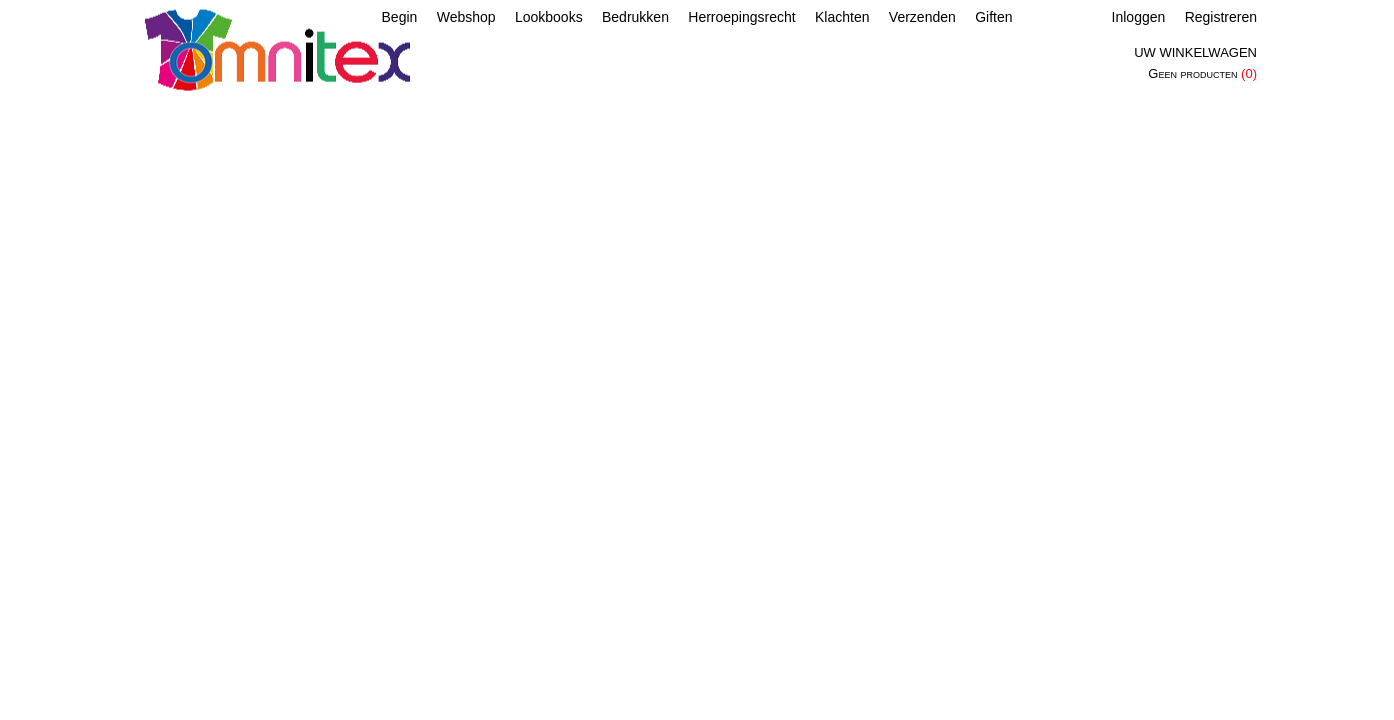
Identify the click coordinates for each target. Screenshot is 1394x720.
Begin (400, 17)
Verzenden (922, 17)
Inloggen (1139, 17)
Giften (993, 17)
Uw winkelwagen (1195, 52)
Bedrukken (635, 17)
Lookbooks (549, 17)
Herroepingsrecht (741, 17)
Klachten (842, 17)
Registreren (1221, 17)
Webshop (466, 17)
